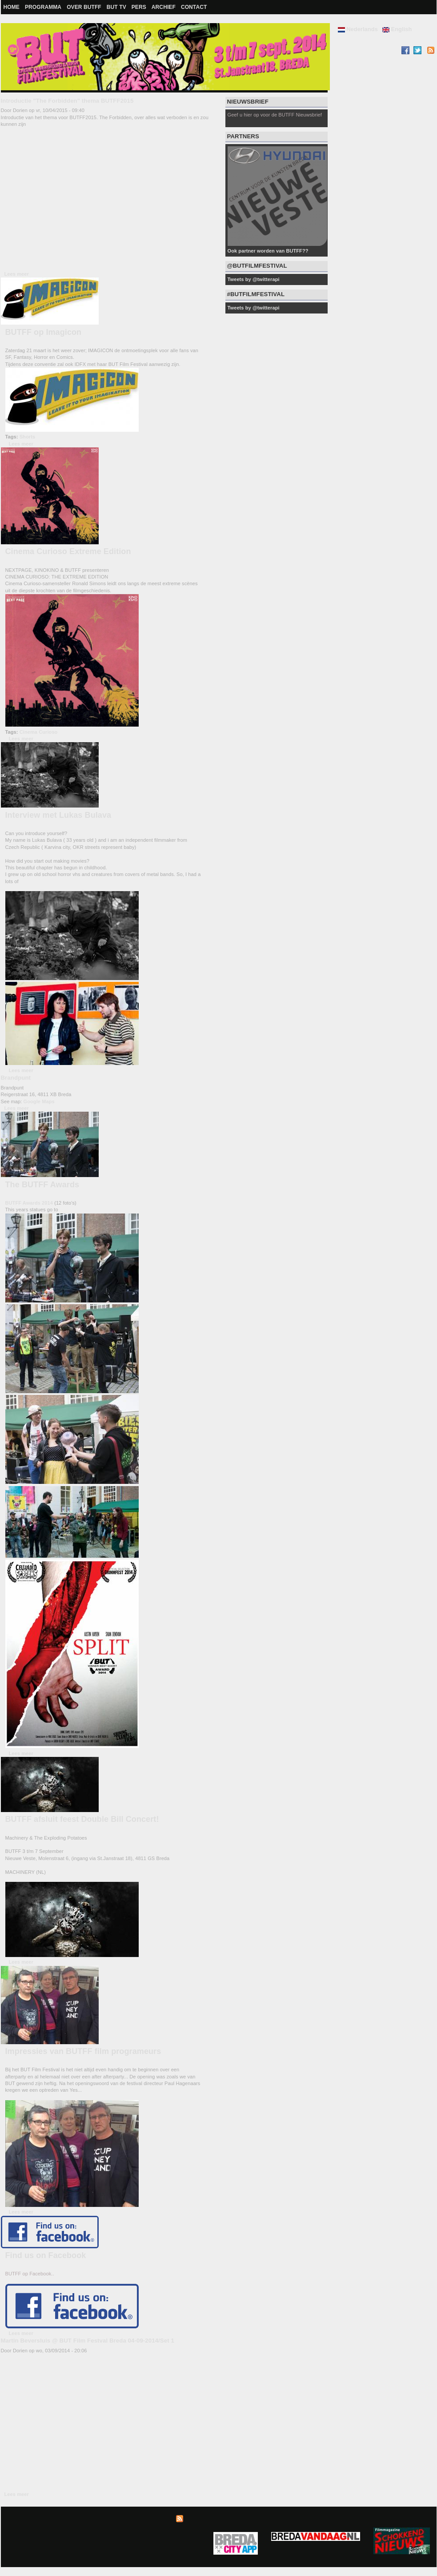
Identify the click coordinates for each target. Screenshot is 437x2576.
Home (12, 7)
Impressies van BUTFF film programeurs (83, 2051)
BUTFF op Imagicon (43, 332)
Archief (164, 7)
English (397, 29)
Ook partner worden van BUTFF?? (268, 250)
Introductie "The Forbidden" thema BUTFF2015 (67, 100)
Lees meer (16, 274)
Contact (194, 7)
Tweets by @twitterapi (254, 279)
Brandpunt (16, 1077)
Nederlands (358, 29)
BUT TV (116, 7)
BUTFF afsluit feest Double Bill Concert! (82, 1819)
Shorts (27, 436)
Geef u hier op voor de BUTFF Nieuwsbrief (275, 114)
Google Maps (39, 1101)
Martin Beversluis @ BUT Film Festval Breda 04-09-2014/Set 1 (87, 2340)
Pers (139, 7)
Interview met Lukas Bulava (58, 815)
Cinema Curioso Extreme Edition (68, 551)
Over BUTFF (84, 7)
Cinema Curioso (39, 732)
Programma (43, 7)
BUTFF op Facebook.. (29, 2273)
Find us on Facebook (45, 2255)
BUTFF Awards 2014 (29, 1203)
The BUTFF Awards (42, 1184)
